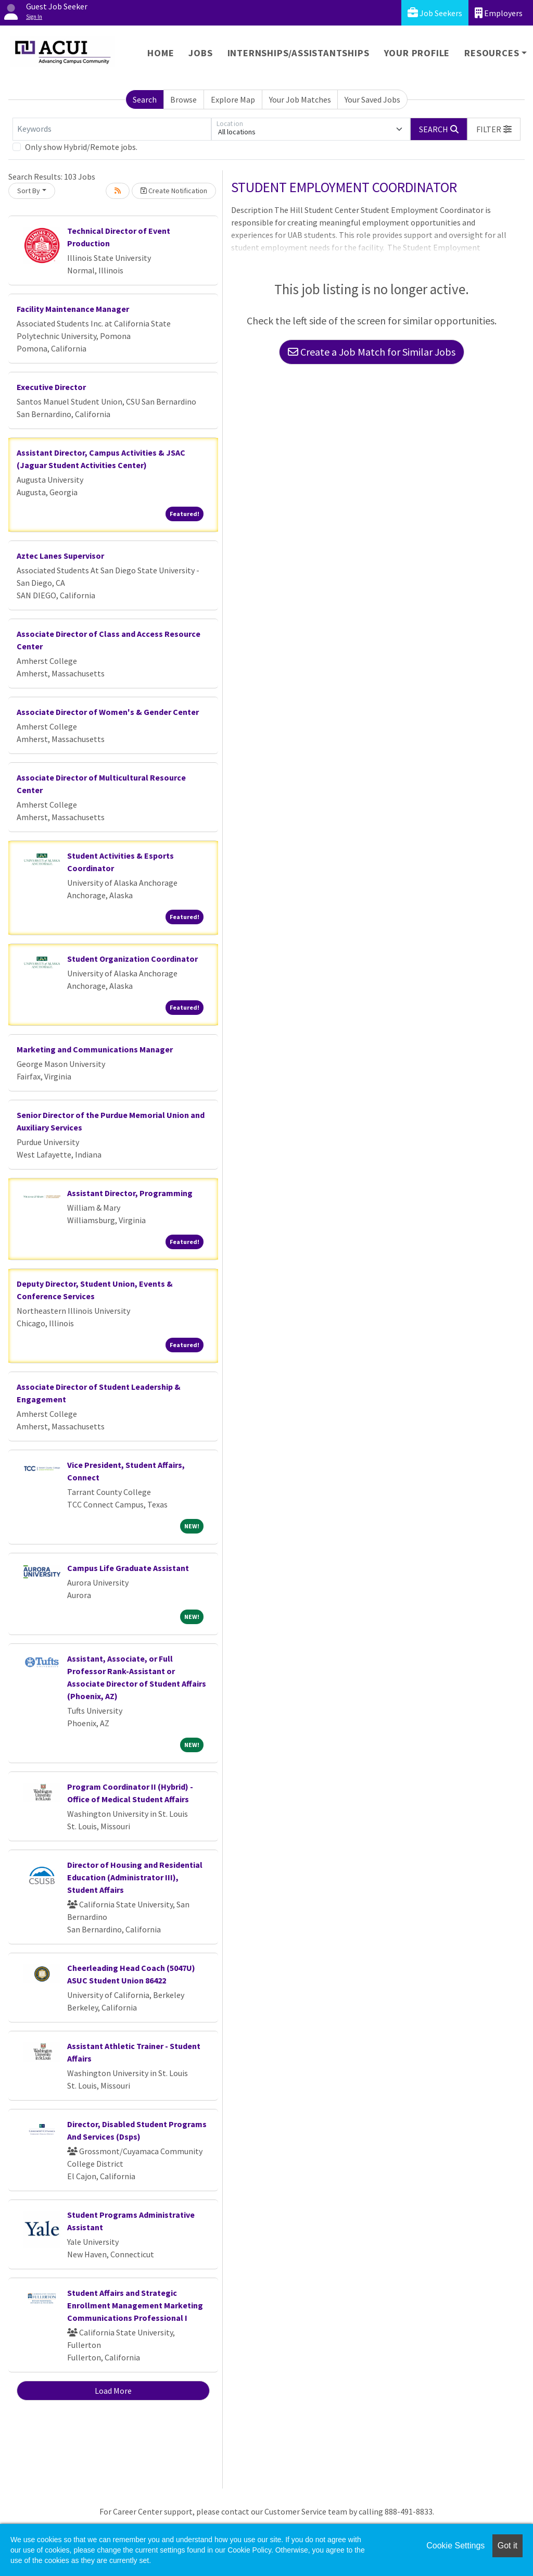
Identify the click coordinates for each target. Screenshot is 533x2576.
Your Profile (417, 53)
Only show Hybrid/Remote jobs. (81, 147)
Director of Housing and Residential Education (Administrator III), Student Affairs (134, 1877)
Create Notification (174, 190)
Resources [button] (491, 53)
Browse (183, 99)
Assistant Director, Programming (130, 1193)
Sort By (28, 190)
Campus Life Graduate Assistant (128, 1568)
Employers (499, 12)
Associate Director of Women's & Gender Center (108, 712)
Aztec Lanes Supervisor (60, 555)
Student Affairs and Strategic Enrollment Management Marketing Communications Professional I (135, 2305)
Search (145, 99)
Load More (113, 2390)
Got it (507, 2545)
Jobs (200, 53)
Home (160, 53)
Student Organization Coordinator (132, 958)
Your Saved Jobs (372, 99)
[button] (494, 129)
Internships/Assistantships (298, 53)
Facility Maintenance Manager (73, 309)
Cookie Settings (455, 2545)
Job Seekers (435, 12)
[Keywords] (111, 129)
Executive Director (51, 387)
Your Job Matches (300, 99)
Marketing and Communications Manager (95, 1049)
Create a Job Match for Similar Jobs (371, 351)
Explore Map (233, 99)
